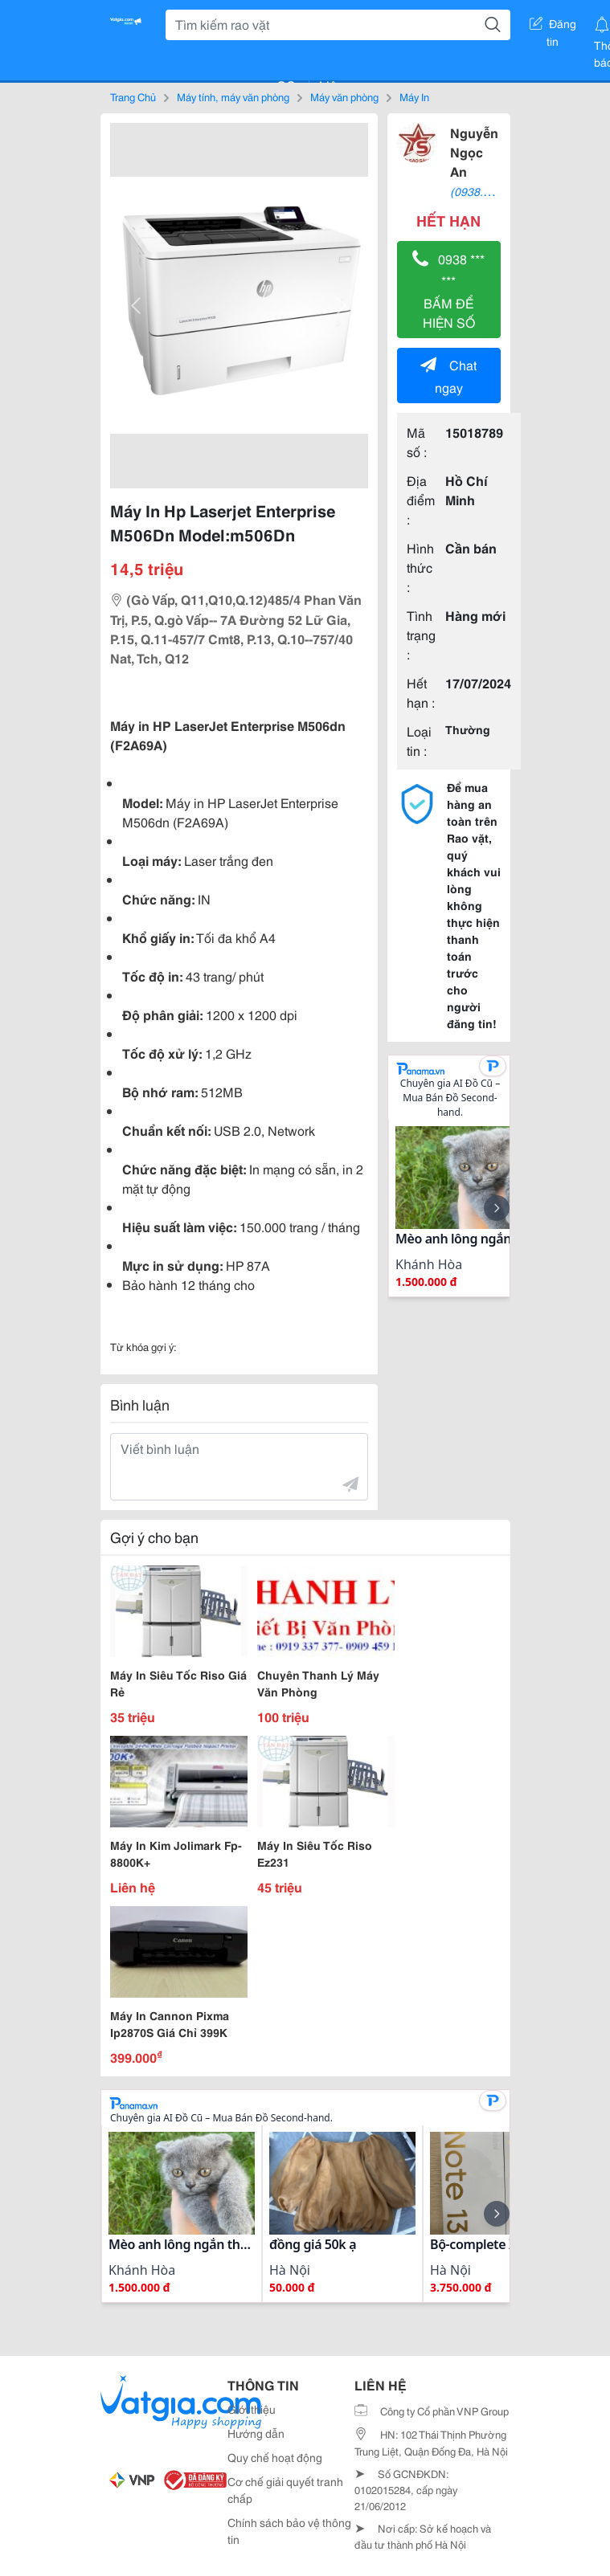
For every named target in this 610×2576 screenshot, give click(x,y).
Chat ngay (448, 375)
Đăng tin (553, 26)
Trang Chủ (133, 96)
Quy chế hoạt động (274, 2457)
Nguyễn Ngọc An (474, 151)
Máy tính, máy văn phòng (233, 96)
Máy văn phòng (344, 96)
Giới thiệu (251, 2409)
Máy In (414, 96)
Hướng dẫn (256, 2433)
